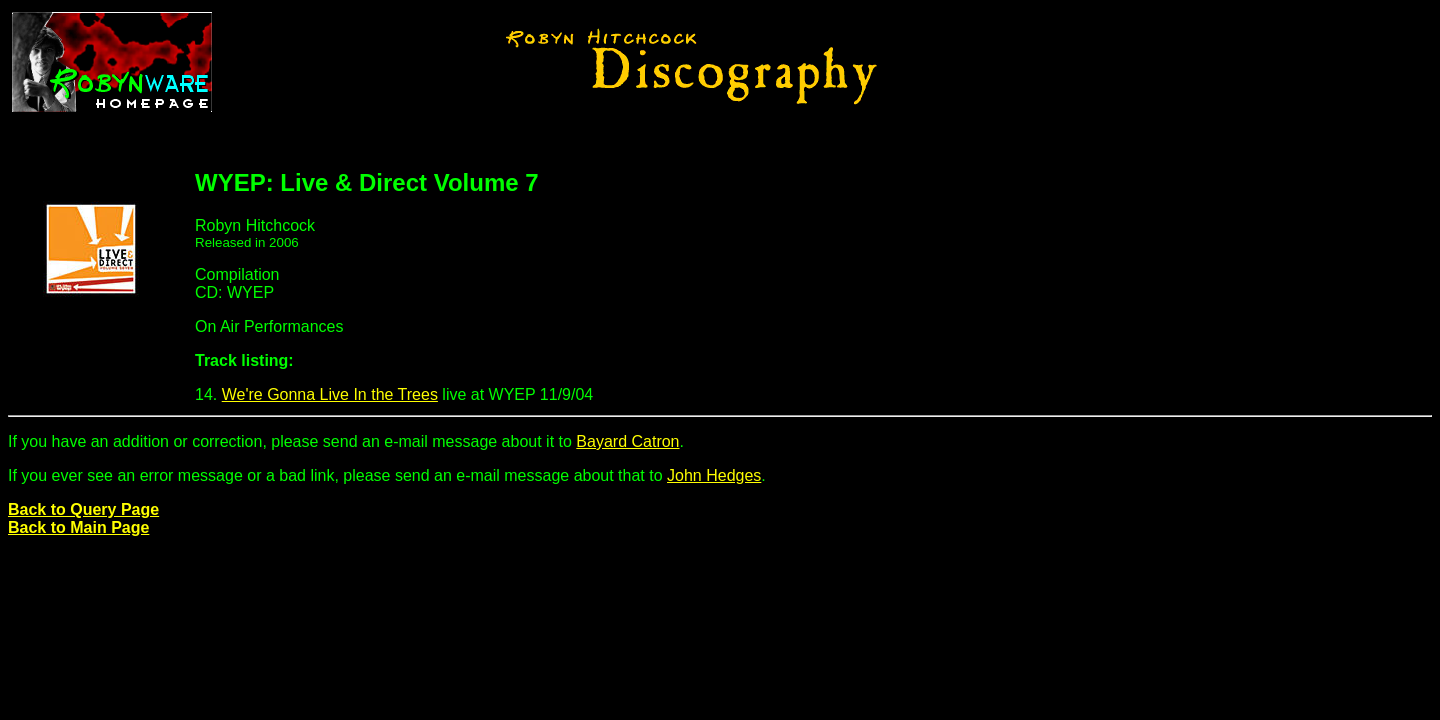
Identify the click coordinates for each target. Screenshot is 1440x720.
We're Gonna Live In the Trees (330, 394)
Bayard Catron (627, 441)
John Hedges (714, 475)
